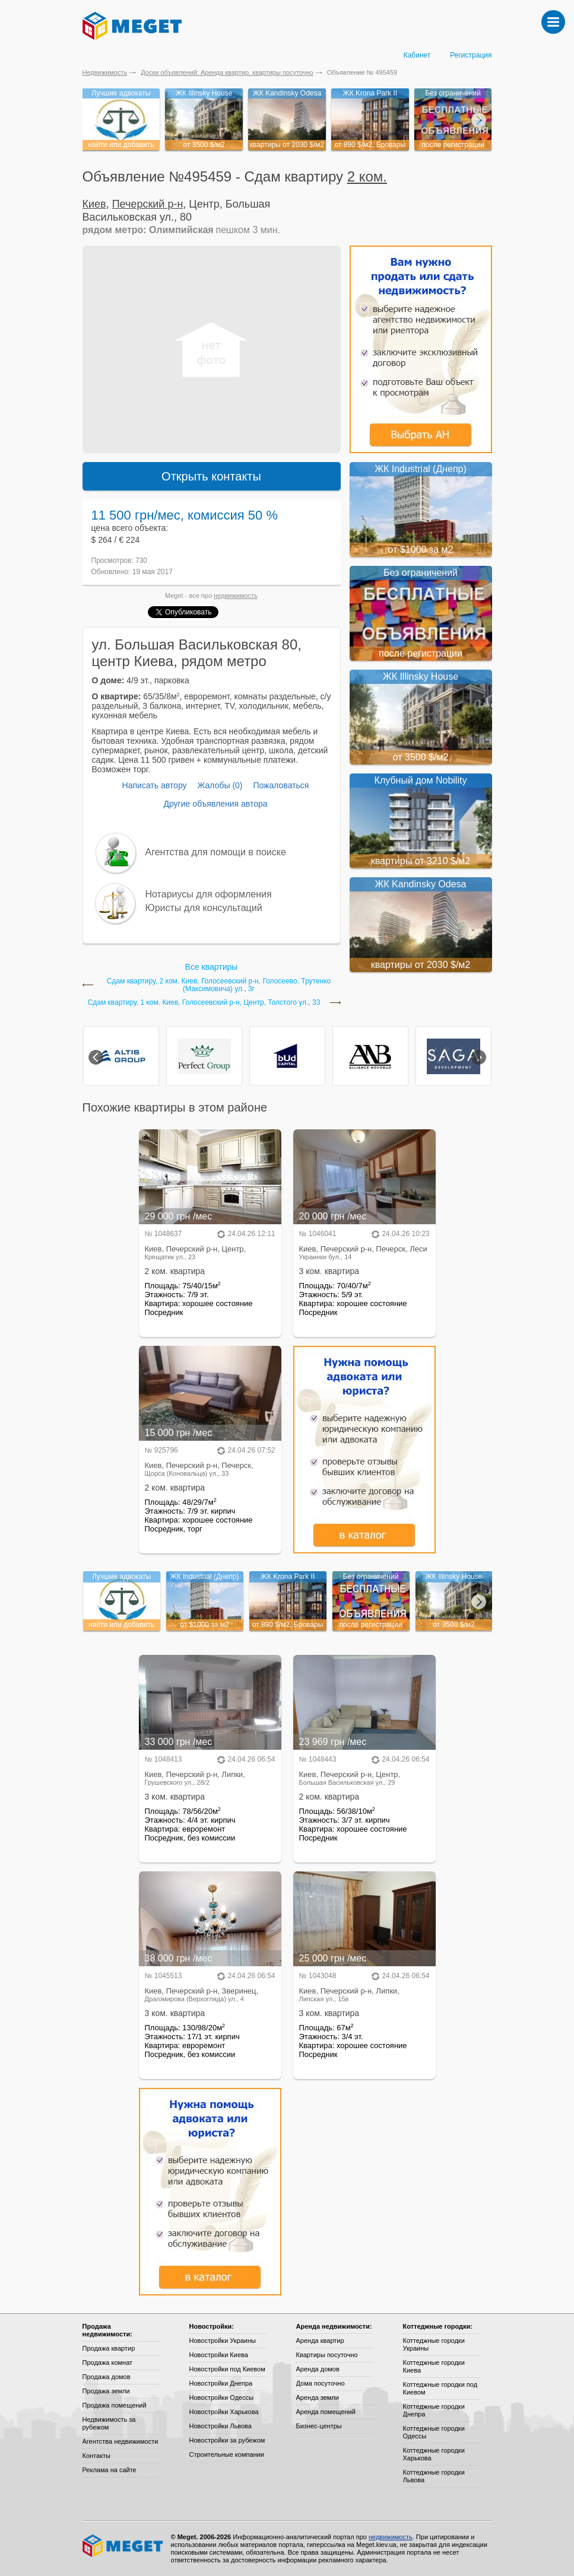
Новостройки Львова (220, 2425)
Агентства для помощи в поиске (215, 852)
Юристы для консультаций (203, 908)
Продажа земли (106, 2390)
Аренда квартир (320, 2340)
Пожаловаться (281, 785)
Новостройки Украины (222, 2340)
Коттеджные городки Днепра (434, 2410)
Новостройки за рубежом (227, 2440)
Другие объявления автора (215, 803)
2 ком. (367, 176)
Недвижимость (105, 72)
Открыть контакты (211, 476)
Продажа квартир (109, 2348)
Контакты (97, 2455)
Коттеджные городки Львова (434, 2476)
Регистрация (470, 55)
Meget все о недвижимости (123, 2545)
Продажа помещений (115, 2405)
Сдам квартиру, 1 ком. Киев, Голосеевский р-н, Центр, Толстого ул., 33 (204, 1003)
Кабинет (417, 55)
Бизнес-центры (319, 2425)
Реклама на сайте (110, 2469)
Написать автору (154, 785)
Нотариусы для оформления (208, 894)
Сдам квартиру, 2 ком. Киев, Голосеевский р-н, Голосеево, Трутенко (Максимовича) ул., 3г (219, 985)
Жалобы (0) (219, 785)
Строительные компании (226, 2454)
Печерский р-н (147, 204)
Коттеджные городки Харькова (434, 2454)
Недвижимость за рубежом (109, 2423)
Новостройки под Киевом (227, 2369)
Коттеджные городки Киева (434, 2366)
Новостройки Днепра (221, 2383)
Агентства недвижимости (120, 2441)
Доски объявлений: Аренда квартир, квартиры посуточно (227, 72)
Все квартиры (211, 967)
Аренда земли (317, 2397)
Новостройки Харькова (224, 2411)
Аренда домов (318, 2369)
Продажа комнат (108, 2362)
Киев (94, 204)
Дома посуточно (320, 2383)
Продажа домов (107, 2376)
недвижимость (236, 595)
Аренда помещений (326, 2411)
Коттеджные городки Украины (434, 2344)
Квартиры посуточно (327, 2354)
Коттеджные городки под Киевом (440, 2388)
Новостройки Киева (218, 2354)
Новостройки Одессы (221, 2397)
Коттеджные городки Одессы (434, 2432)
